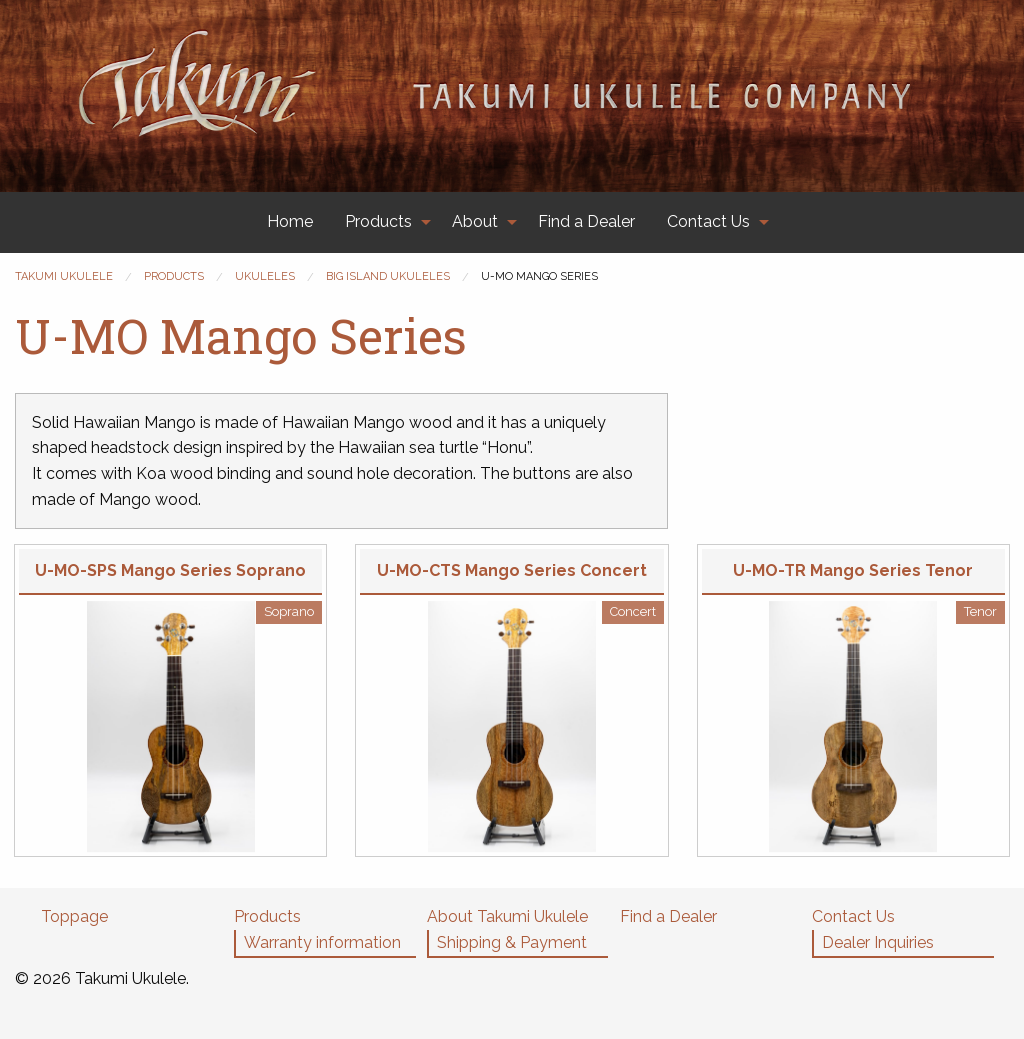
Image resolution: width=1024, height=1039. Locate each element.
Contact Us (708, 221)
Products (378, 221)
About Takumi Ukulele (507, 916)
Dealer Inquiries (878, 942)
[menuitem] (290, 222)
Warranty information (322, 942)
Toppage (74, 916)
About (475, 221)
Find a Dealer (586, 221)
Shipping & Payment (512, 942)
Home (290, 221)
